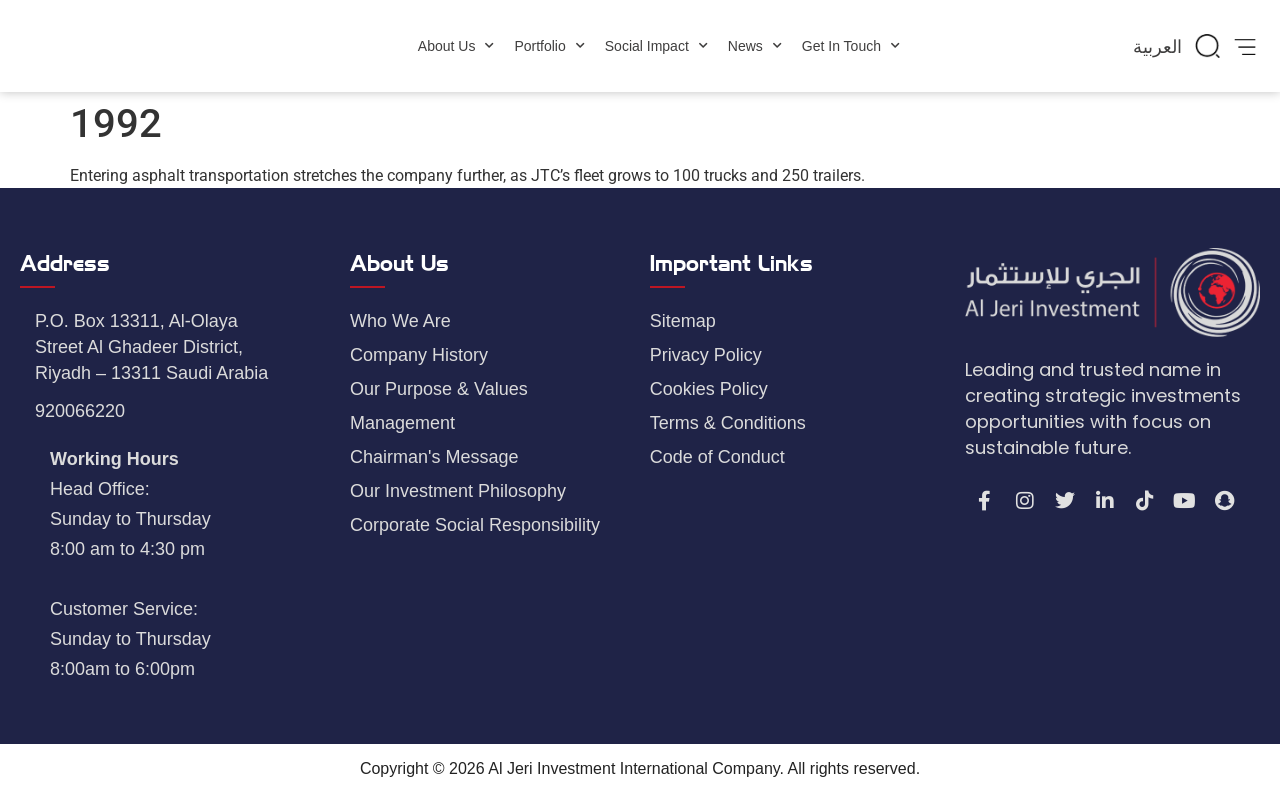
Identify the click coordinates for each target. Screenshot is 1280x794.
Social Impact (656, 46)
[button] (1208, 46)
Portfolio (549, 46)
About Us (456, 46)
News (755, 46)
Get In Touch (851, 46)
